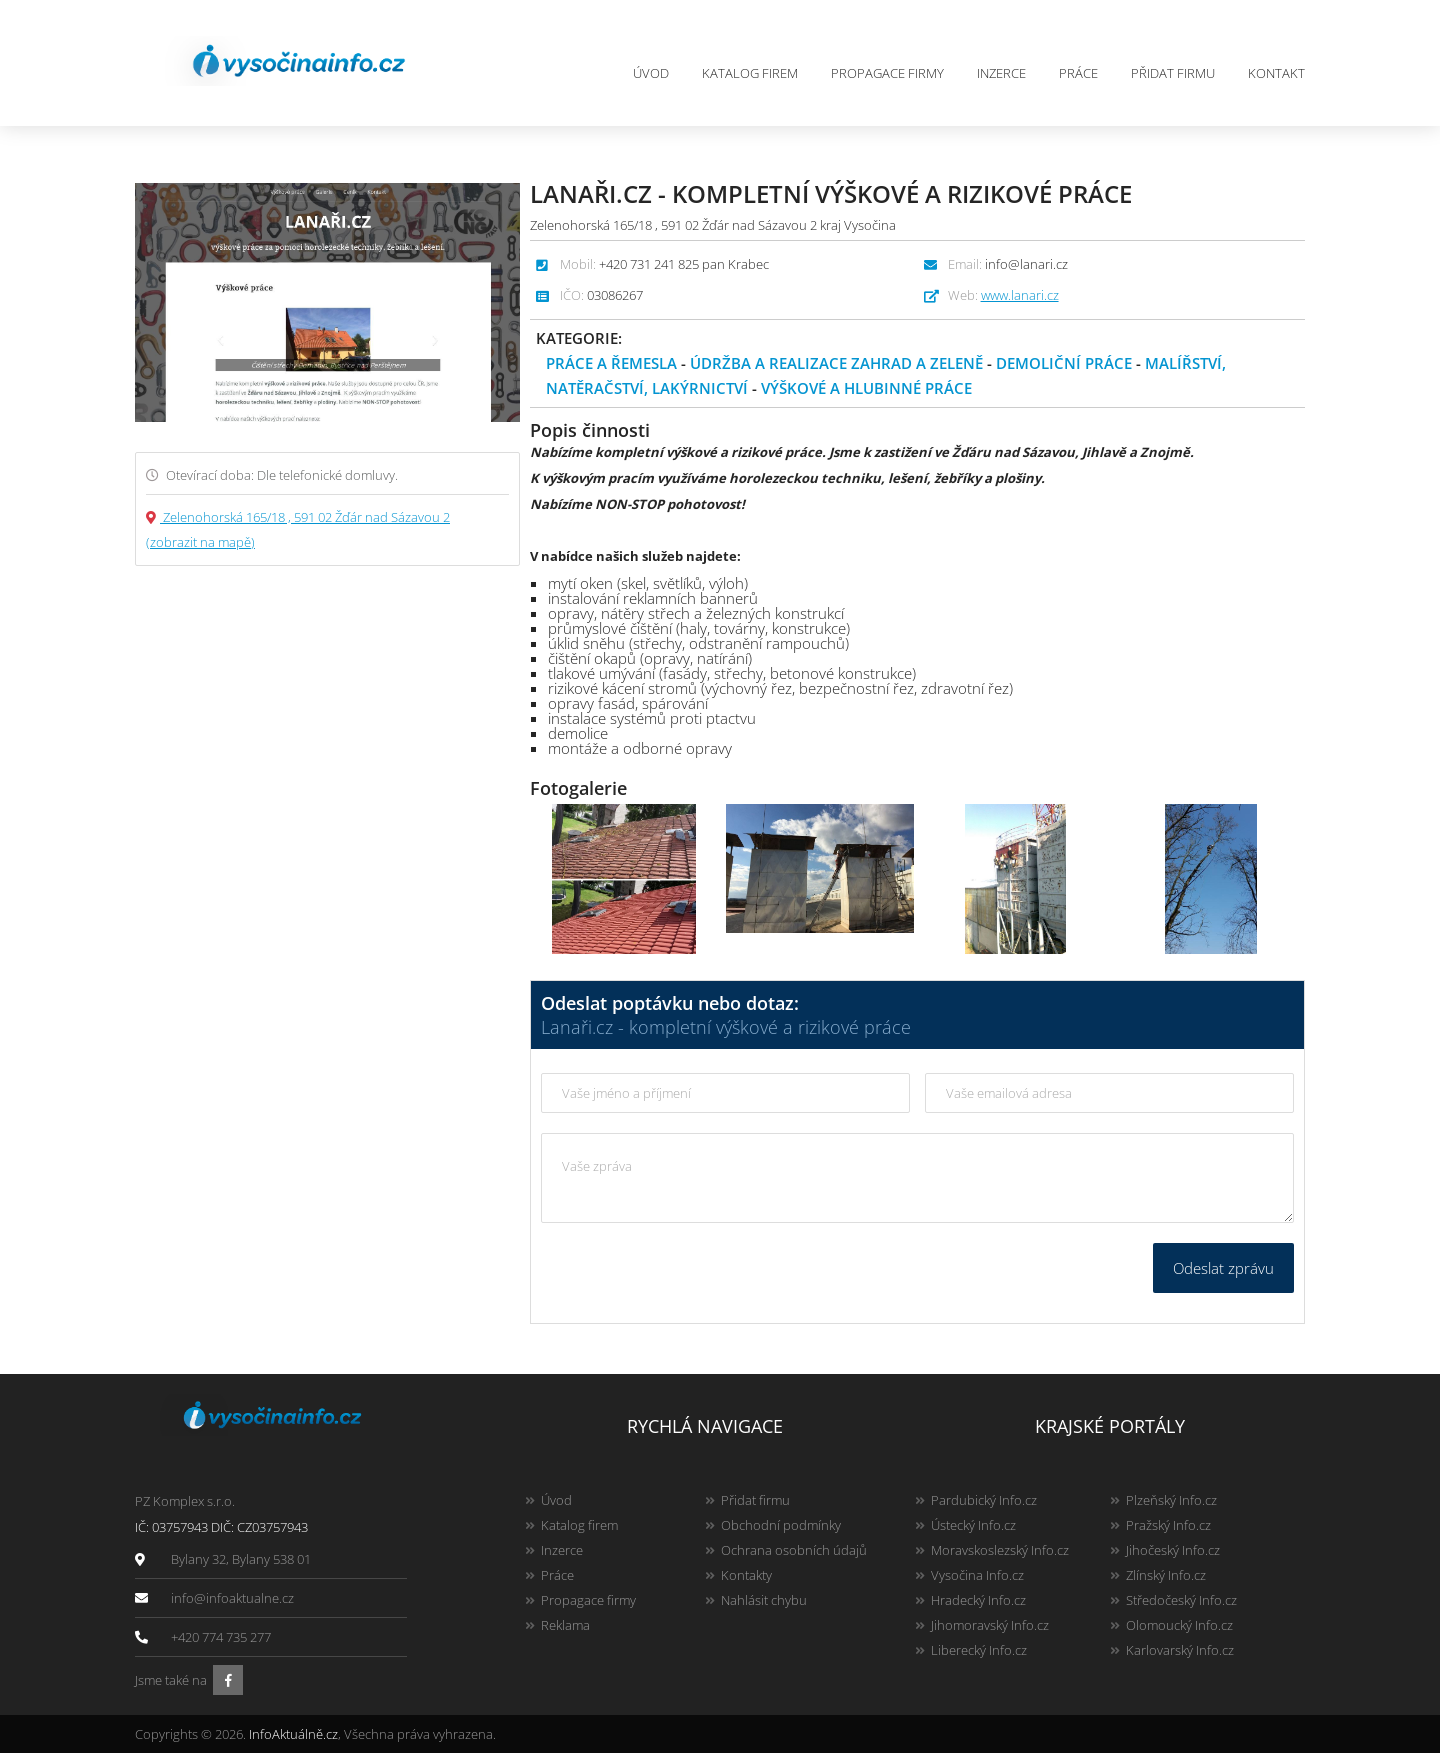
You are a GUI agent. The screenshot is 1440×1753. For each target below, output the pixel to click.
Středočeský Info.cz (1181, 1600)
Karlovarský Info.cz (1180, 1650)
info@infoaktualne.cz (232, 1598)
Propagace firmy (887, 73)
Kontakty (746, 1575)
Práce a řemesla (611, 363)
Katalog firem (750, 73)
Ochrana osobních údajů (794, 1550)
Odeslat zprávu (1223, 1268)
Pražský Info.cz (1168, 1525)
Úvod (651, 73)
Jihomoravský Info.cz (990, 1625)
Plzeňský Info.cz (1171, 1500)
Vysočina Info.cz (977, 1575)
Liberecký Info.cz (979, 1650)
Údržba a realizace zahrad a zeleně (836, 363)
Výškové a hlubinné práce (866, 388)
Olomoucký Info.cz (1179, 1625)
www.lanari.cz (1020, 295)
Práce (1078, 73)
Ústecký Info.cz (973, 1525)
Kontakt (1276, 73)
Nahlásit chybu (764, 1600)
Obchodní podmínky (781, 1525)
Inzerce (1001, 73)
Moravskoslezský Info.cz (1000, 1550)
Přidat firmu (1173, 73)
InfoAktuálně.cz (293, 1734)
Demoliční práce (1064, 363)
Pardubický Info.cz (984, 1500)
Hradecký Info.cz (978, 1600)
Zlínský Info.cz (1166, 1575)
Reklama (565, 1625)
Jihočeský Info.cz (1173, 1550)
